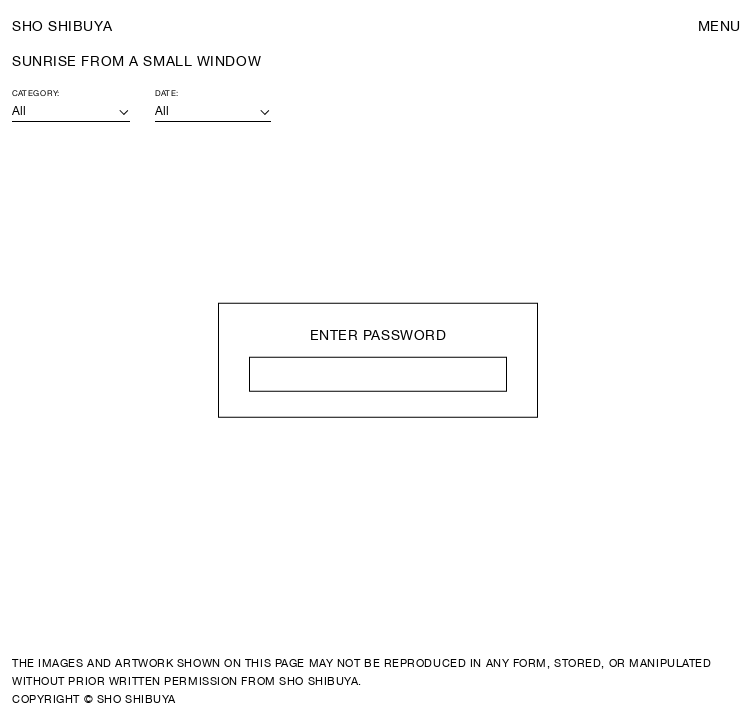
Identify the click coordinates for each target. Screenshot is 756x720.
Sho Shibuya (62, 26)
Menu (719, 26)
